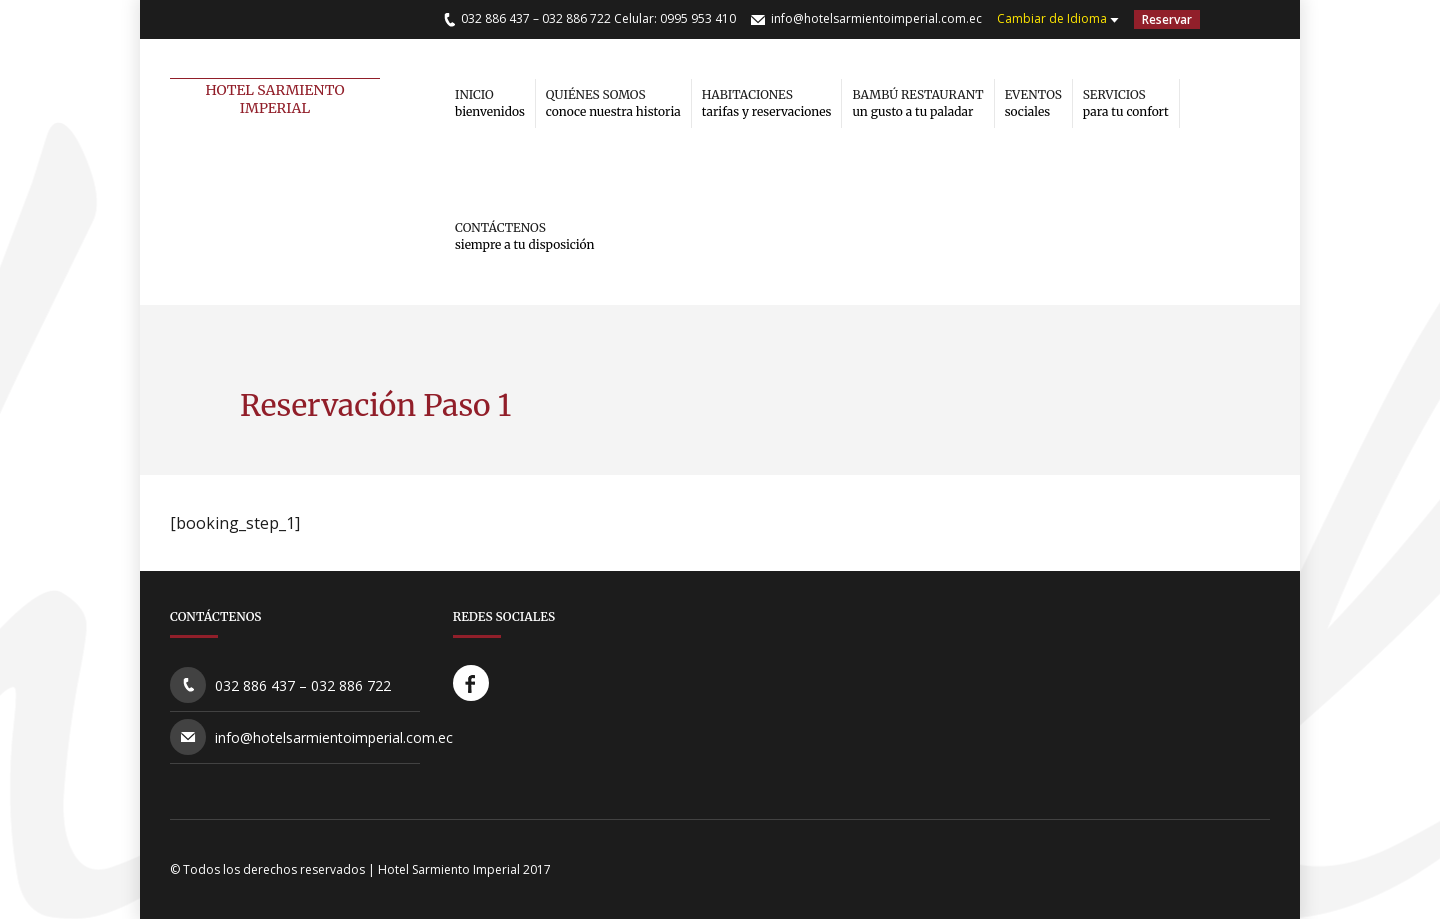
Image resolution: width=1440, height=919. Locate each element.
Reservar (1167, 19)
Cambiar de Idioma (1052, 18)
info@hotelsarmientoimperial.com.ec (876, 18)
